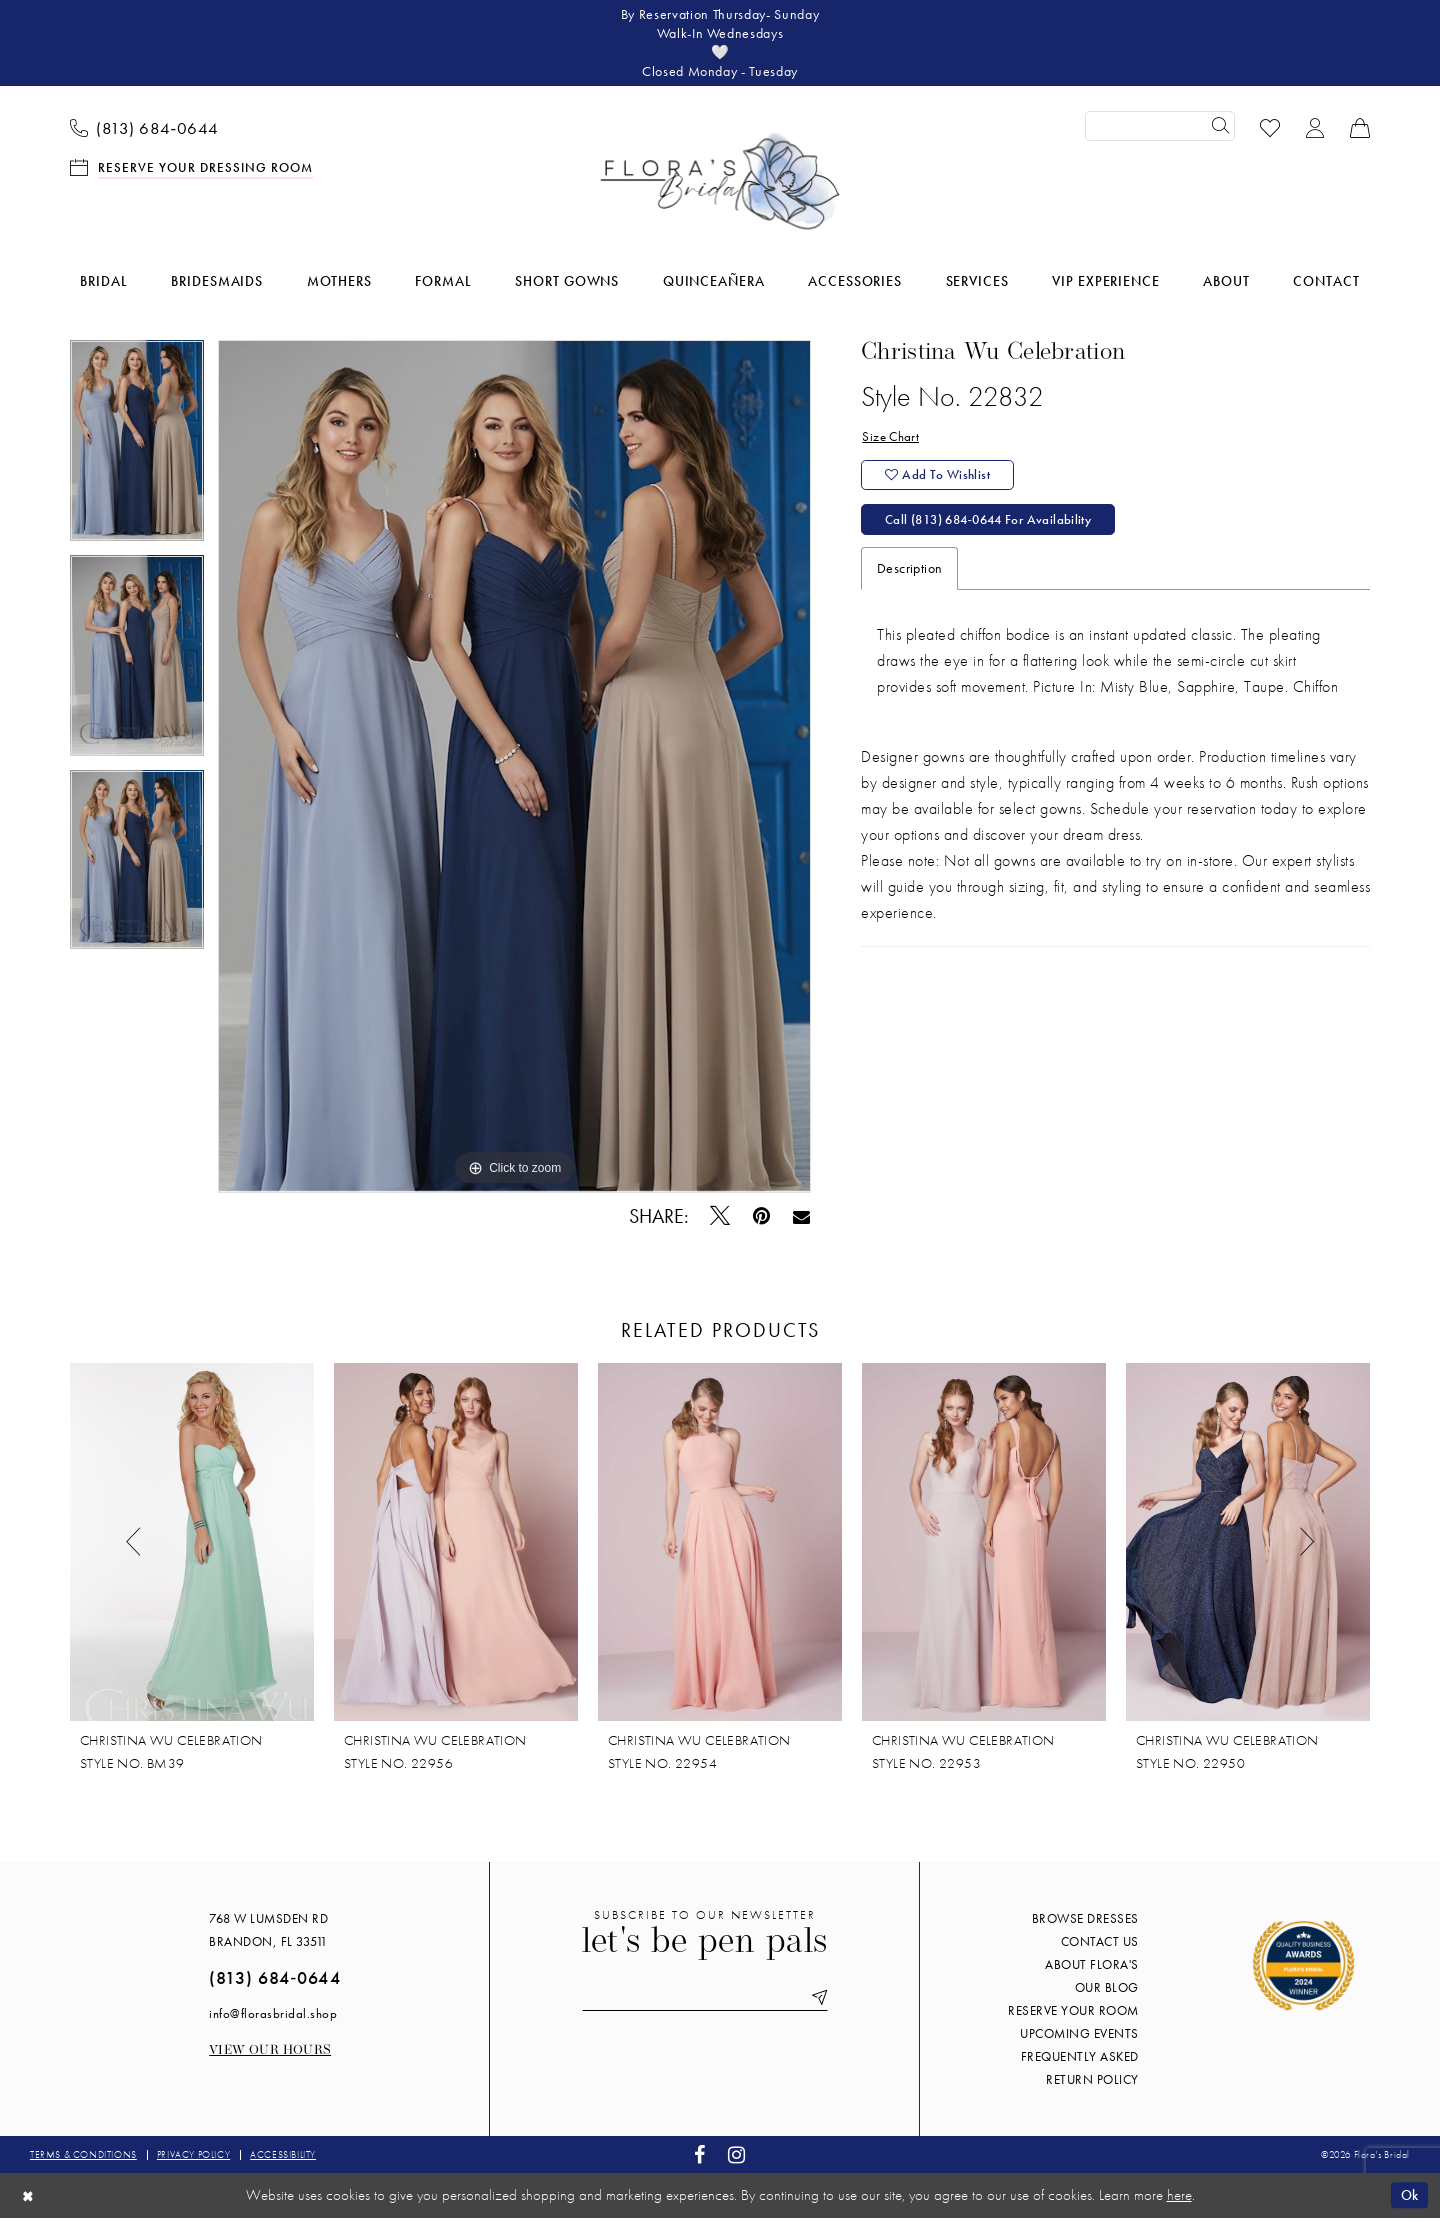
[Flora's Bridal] (720, 186)
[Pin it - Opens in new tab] (762, 1220)
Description (909, 578)
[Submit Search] (1220, 131)
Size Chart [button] (892, 442)
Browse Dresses (1085, 1923)
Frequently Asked (1080, 2061)
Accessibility (283, 2159)
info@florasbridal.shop (273, 2018)
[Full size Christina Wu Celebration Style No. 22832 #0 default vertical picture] (514, 771)
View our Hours (270, 2055)
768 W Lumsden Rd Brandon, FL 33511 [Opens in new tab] (268, 1935)
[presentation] (192, 1547)
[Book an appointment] (192, 170)
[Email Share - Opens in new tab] (801, 1220)
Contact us (1100, 1946)
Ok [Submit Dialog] (1408, 2199)
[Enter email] (705, 2003)
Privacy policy (193, 2159)
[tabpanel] (137, 452)
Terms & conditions (83, 2159)
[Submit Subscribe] (822, 2003)
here (1179, 2200)
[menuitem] (145, 131)
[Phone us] (145, 131)
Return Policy (1092, 2084)
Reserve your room (1073, 2015)
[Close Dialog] (29, 2199)
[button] (1315, 130)
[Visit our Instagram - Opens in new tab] (737, 2159)
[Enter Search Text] (1160, 131)
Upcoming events (1079, 2038)
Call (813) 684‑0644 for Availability (997, 529)
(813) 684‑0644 (274, 1982)
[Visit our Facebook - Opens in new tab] (700, 2159)
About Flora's (1092, 1969)
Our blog (1107, 1992)
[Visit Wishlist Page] (1270, 130)
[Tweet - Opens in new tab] (720, 1220)
